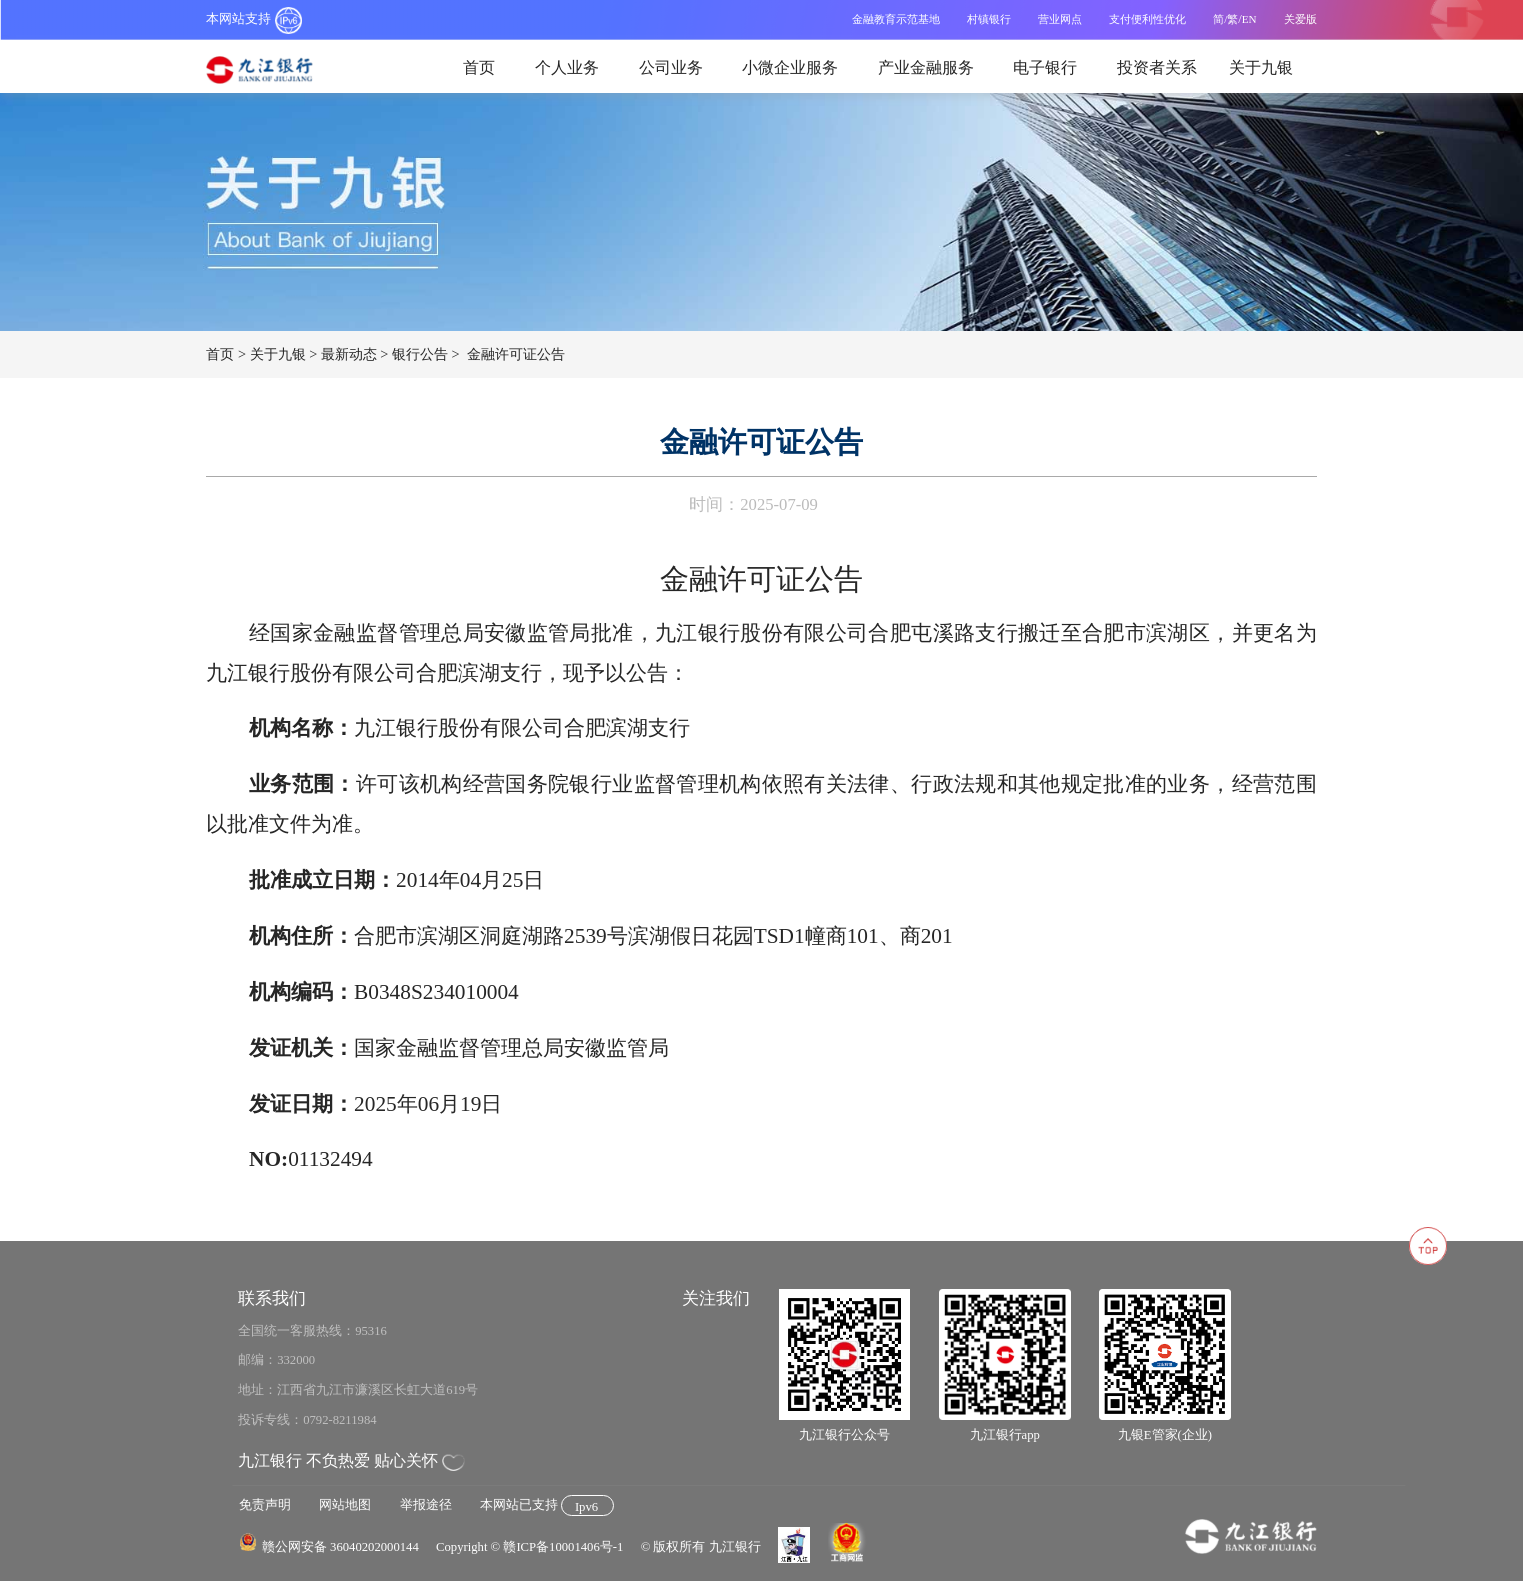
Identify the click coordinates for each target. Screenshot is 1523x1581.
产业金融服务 (926, 67)
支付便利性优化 (1147, 19)
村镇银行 (989, 19)
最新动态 (349, 354)
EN (1249, 19)
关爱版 (1300, 19)
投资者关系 (1157, 67)
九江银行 (269, 70)
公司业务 (671, 67)
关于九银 (1261, 67)
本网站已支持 (547, 1505)
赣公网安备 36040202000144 (340, 1547)
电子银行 (1045, 67)
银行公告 (420, 354)
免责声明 (265, 1505)
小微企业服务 (790, 67)
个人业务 (567, 67)
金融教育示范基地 (896, 19)
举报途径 (426, 1505)
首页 (479, 67)
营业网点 (1060, 19)
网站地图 (345, 1505)
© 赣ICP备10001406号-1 (557, 1547)
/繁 (1231, 19)
